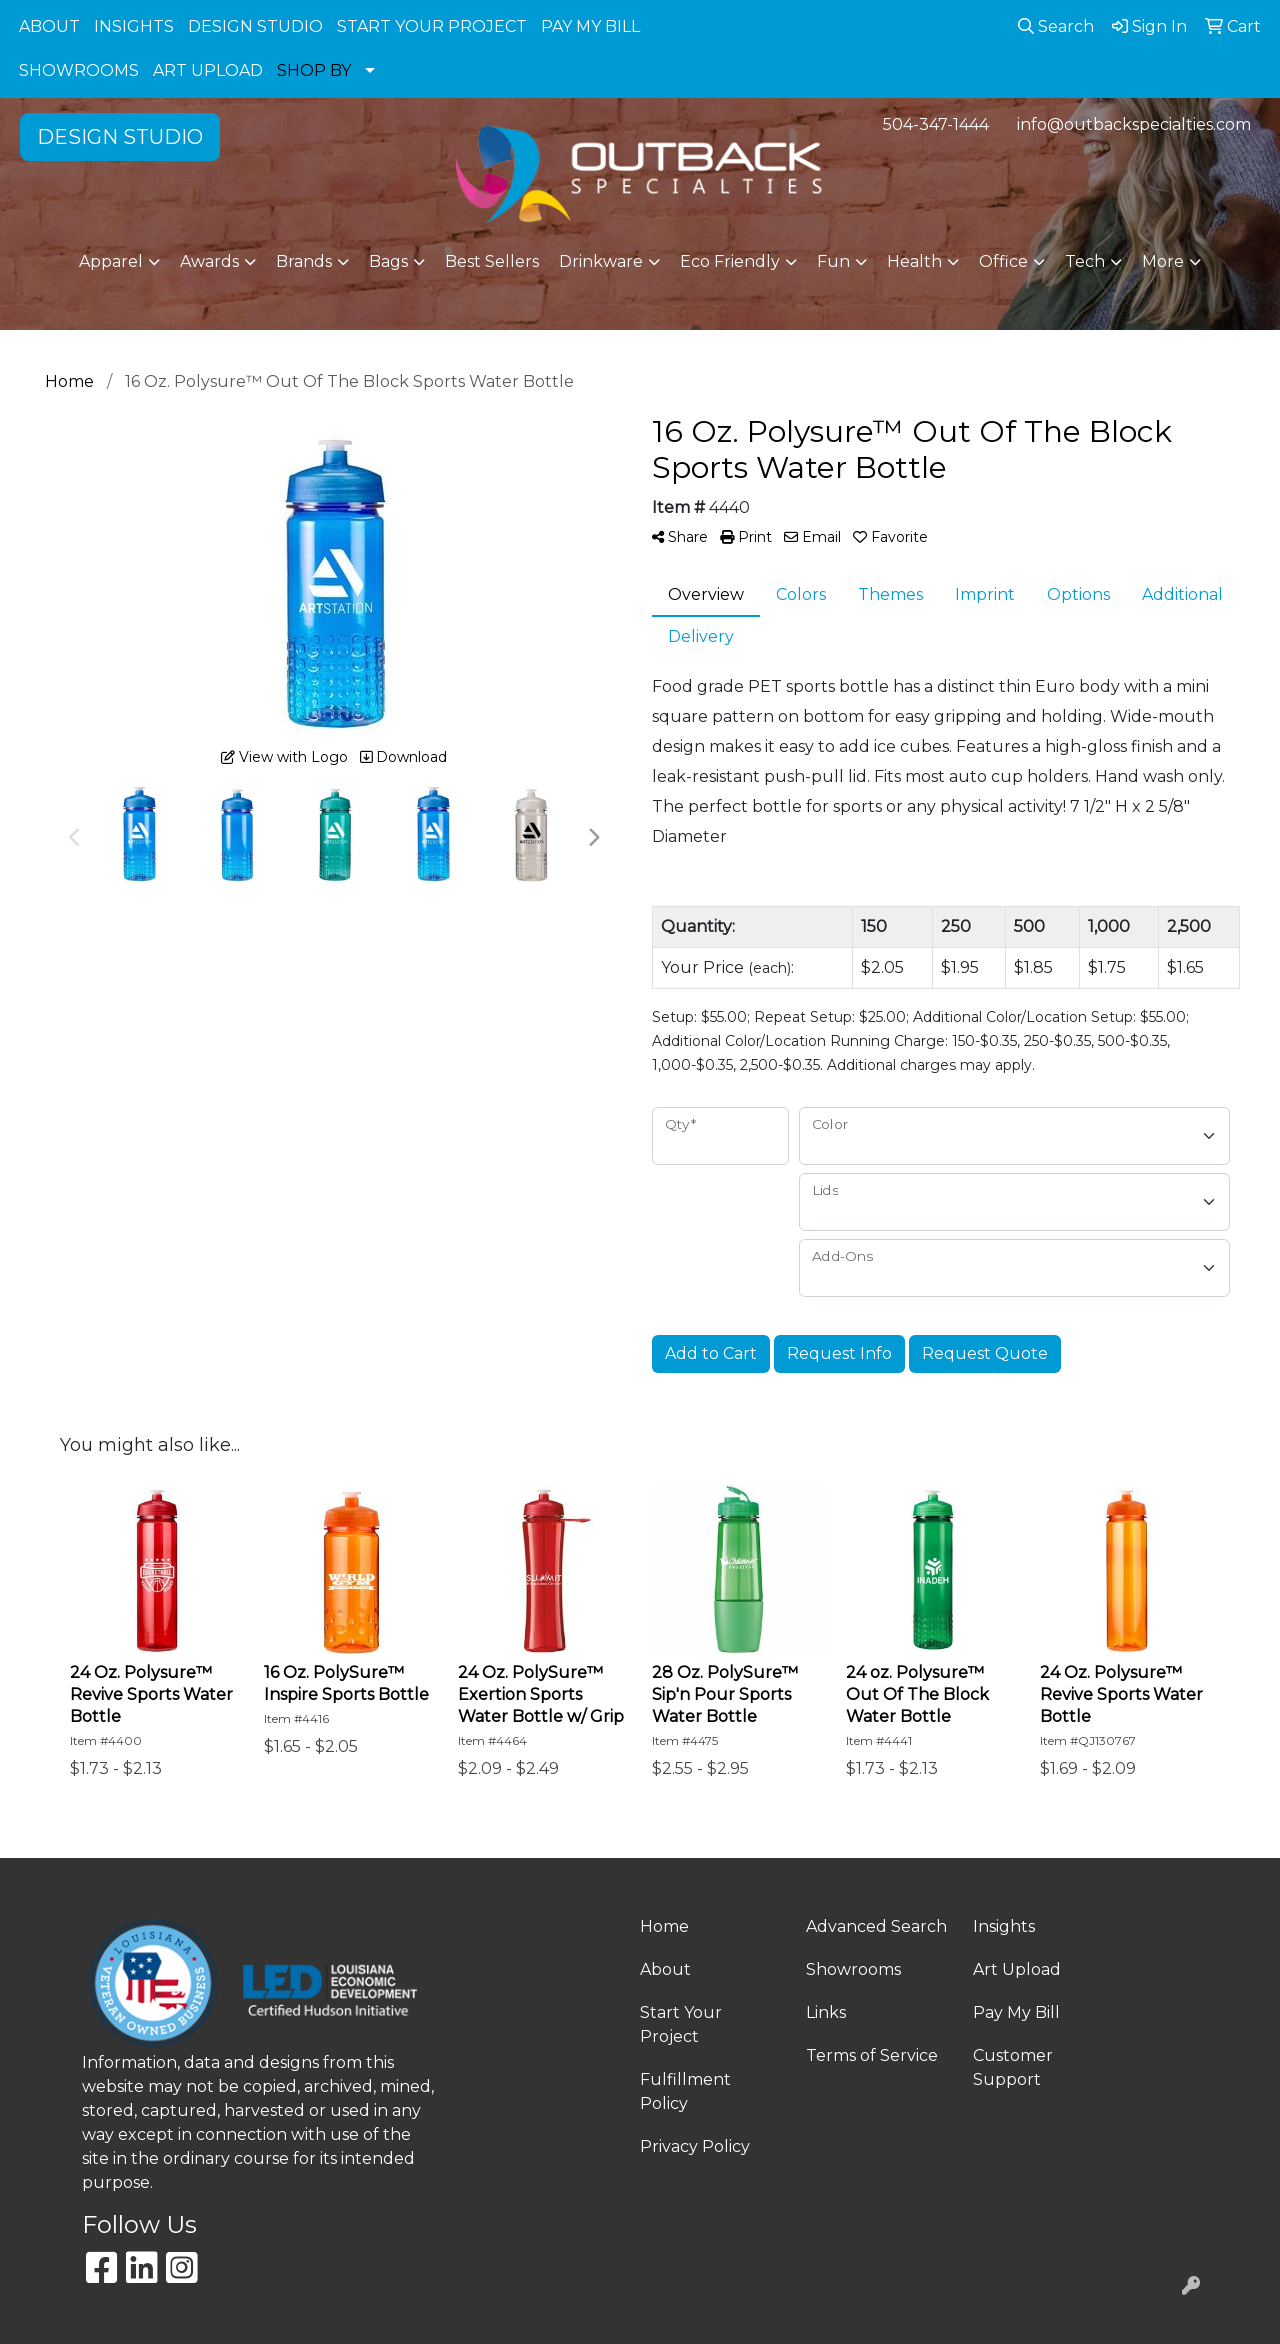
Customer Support (1013, 2067)
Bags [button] (388, 261)
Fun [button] (833, 261)
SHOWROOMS (79, 70)
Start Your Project (681, 2024)
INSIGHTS (134, 26)
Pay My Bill (1016, 2012)
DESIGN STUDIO (255, 26)
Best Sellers (492, 261)
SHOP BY (314, 70)
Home (664, 1926)
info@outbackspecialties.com (1134, 124)
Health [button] (914, 261)
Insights (1004, 1926)
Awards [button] (209, 261)
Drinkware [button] (601, 261)
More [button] (1163, 261)
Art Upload (1017, 1969)
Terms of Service (872, 2055)
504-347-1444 (936, 124)
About (665, 1969)
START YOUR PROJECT (432, 26)
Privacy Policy (695, 2146)
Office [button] (1003, 261)
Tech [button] (1085, 261)
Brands (304, 261)
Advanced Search (876, 1926)
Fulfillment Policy (685, 2091)
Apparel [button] (111, 261)
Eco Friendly (730, 261)
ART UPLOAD (208, 70)
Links (826, 2012)
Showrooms (853, 1969)
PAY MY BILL (590, 26)
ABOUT (49, 26)
